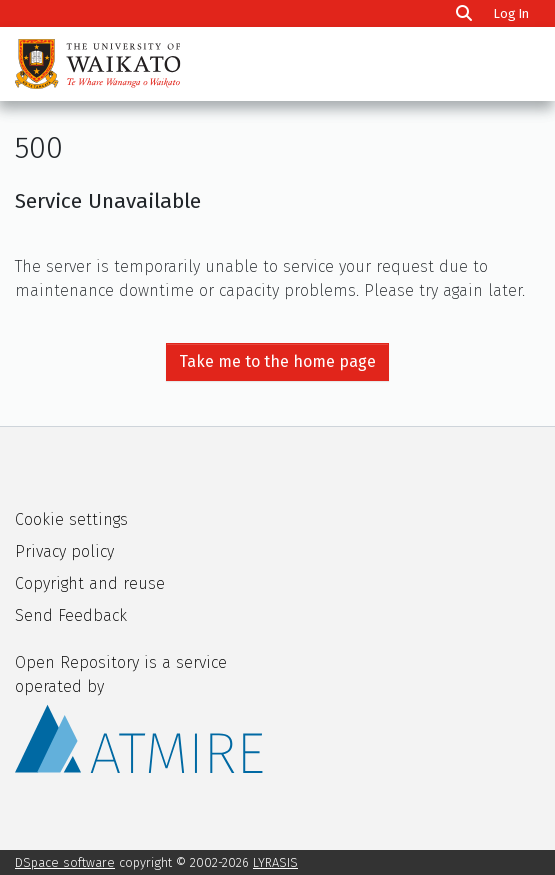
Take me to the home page (277, 361)
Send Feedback (71, 615)
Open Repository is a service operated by (139, 713)
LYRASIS (275, 862)
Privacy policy (64, 551)
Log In (513, 13)
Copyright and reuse (90, 583)
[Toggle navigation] (513, 64)
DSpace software (65, 862)
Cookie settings (71, 519)
